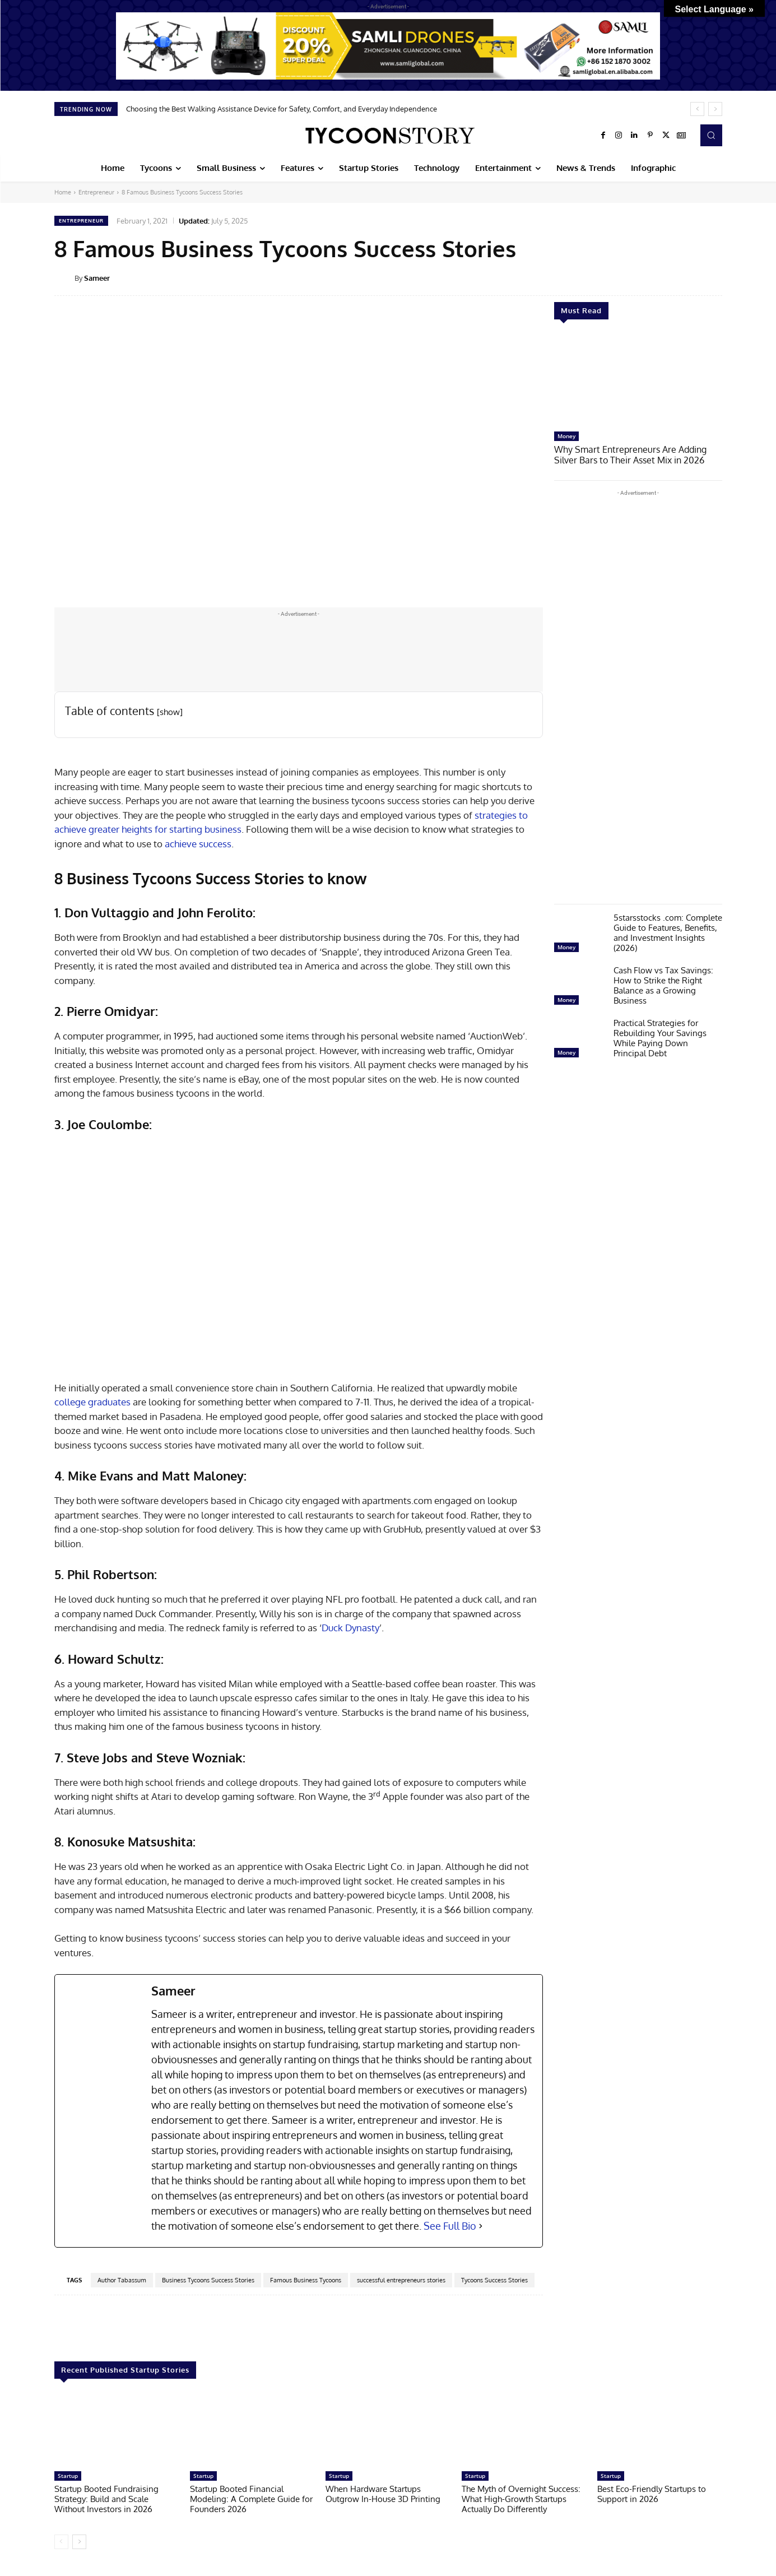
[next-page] (79, 2542)
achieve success (198, 844)
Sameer (97, 277)
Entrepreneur (96, 192)
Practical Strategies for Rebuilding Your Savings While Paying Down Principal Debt (660, 1037)
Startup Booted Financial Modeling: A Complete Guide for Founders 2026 (251, 2499)
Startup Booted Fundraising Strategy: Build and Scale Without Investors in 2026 (106, 2499)
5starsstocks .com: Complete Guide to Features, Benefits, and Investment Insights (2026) (668, 931)
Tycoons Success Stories (494, 2280)
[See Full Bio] (480, 2226)
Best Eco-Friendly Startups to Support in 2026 (651, 2494)
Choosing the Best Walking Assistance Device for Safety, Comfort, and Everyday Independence (281, 108)
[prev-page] (61, 2542)
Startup (68, 2476)
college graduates (92, 1402)
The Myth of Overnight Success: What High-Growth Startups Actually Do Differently (521, 2499)
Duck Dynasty (350, 1627)
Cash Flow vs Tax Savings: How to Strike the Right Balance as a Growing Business (663, 984)
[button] (711, 135)
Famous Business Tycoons (305, 2280)
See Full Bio (450, 2226)
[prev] (697, 109)
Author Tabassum (121, 2280)
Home (62, 192)
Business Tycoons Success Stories (208, 2280)
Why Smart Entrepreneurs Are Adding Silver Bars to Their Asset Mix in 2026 (636, 454)
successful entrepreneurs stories (401, 2280)
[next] (715, 109)
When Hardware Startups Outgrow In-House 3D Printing (383, 2494)
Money (566, 436)
